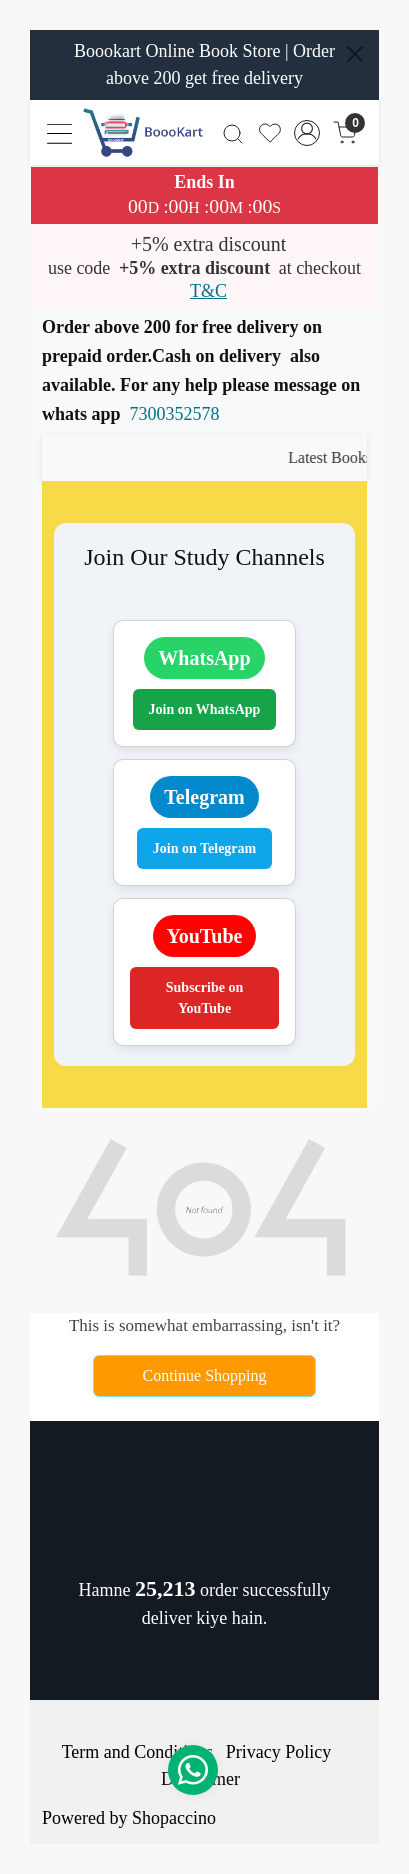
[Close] (355, 54)
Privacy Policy (279, 1752)
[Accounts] (307, 133)
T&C (208, 291)
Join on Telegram (204, 848)
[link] (232, 132)
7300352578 (175, 414)
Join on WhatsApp (205, 709)
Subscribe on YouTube (204, 998)
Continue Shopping (204, 1375)
